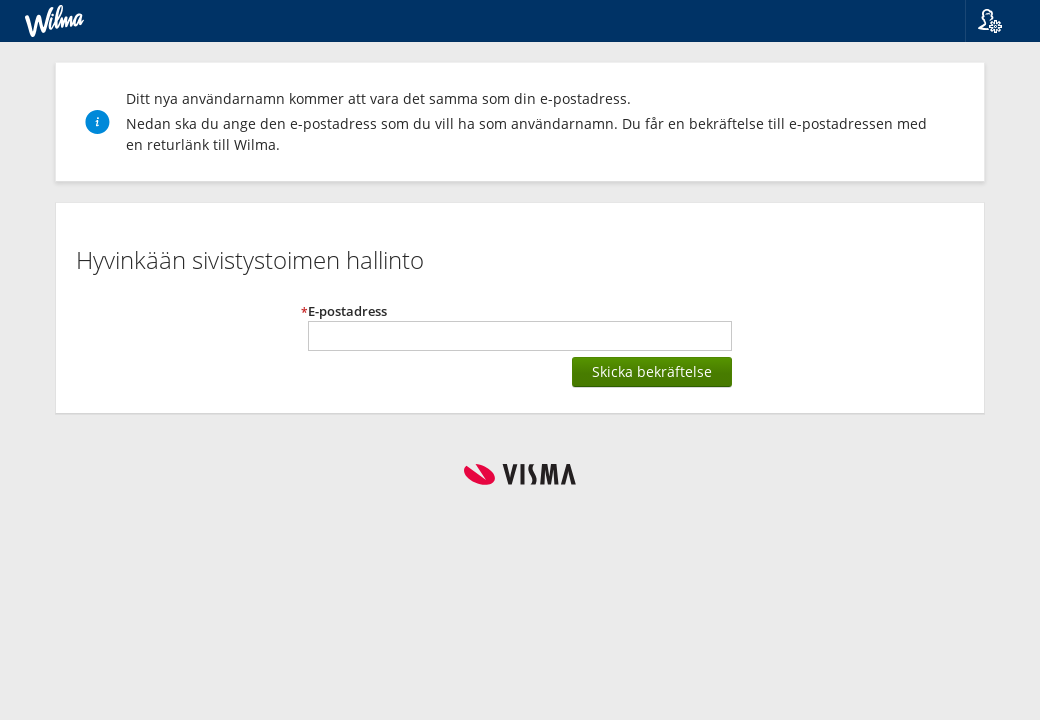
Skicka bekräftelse (652, 371)
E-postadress (347, 311)
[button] (1002, 21)
